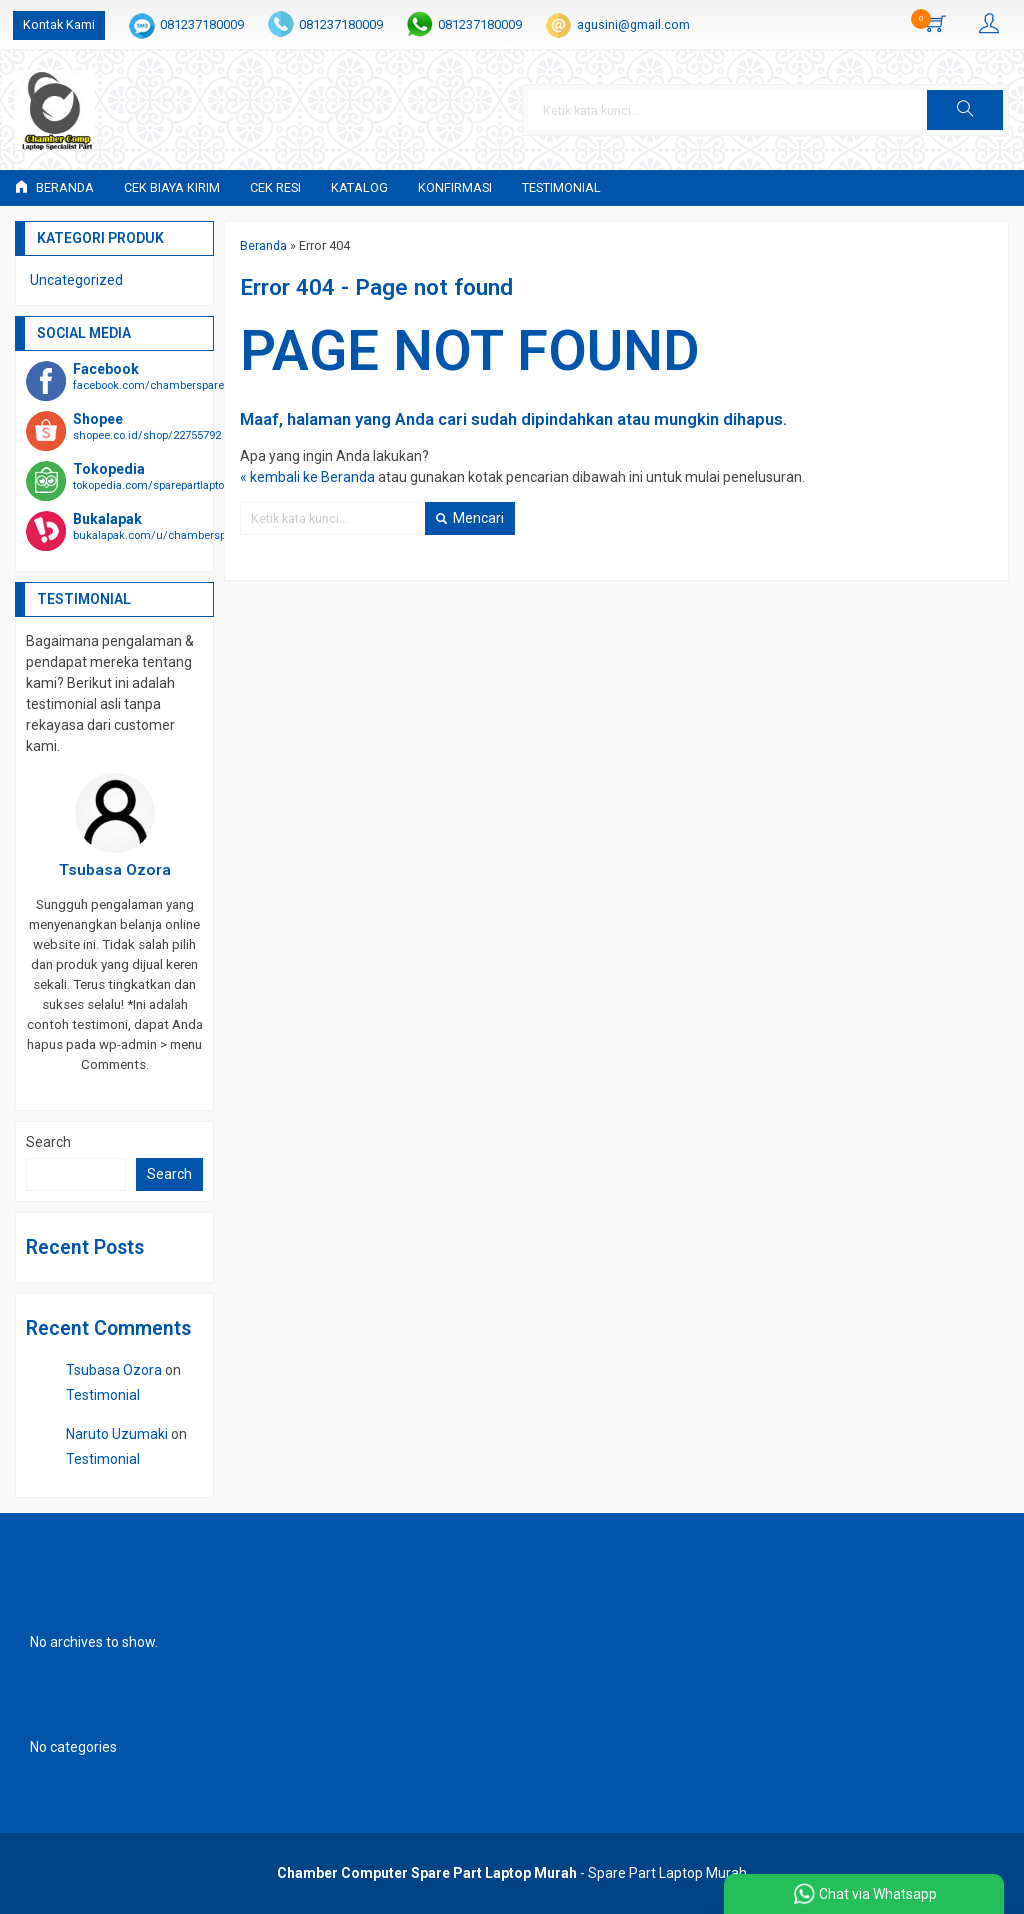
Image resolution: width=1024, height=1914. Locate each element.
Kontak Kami (59, 24)
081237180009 (202, 24)
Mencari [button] (470, 518)
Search (48, 1142)
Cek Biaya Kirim (172, 187)
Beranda (54, 187)
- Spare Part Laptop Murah (512, 1873)
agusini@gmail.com (633, 24)
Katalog (359, 187)
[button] (965, 110)
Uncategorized (76, 280)
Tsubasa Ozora (114, 1370)
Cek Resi (275, 187)
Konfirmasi (455, 187)
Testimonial (561, 187)
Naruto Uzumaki (117, 1434)
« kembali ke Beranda (307, 477)
